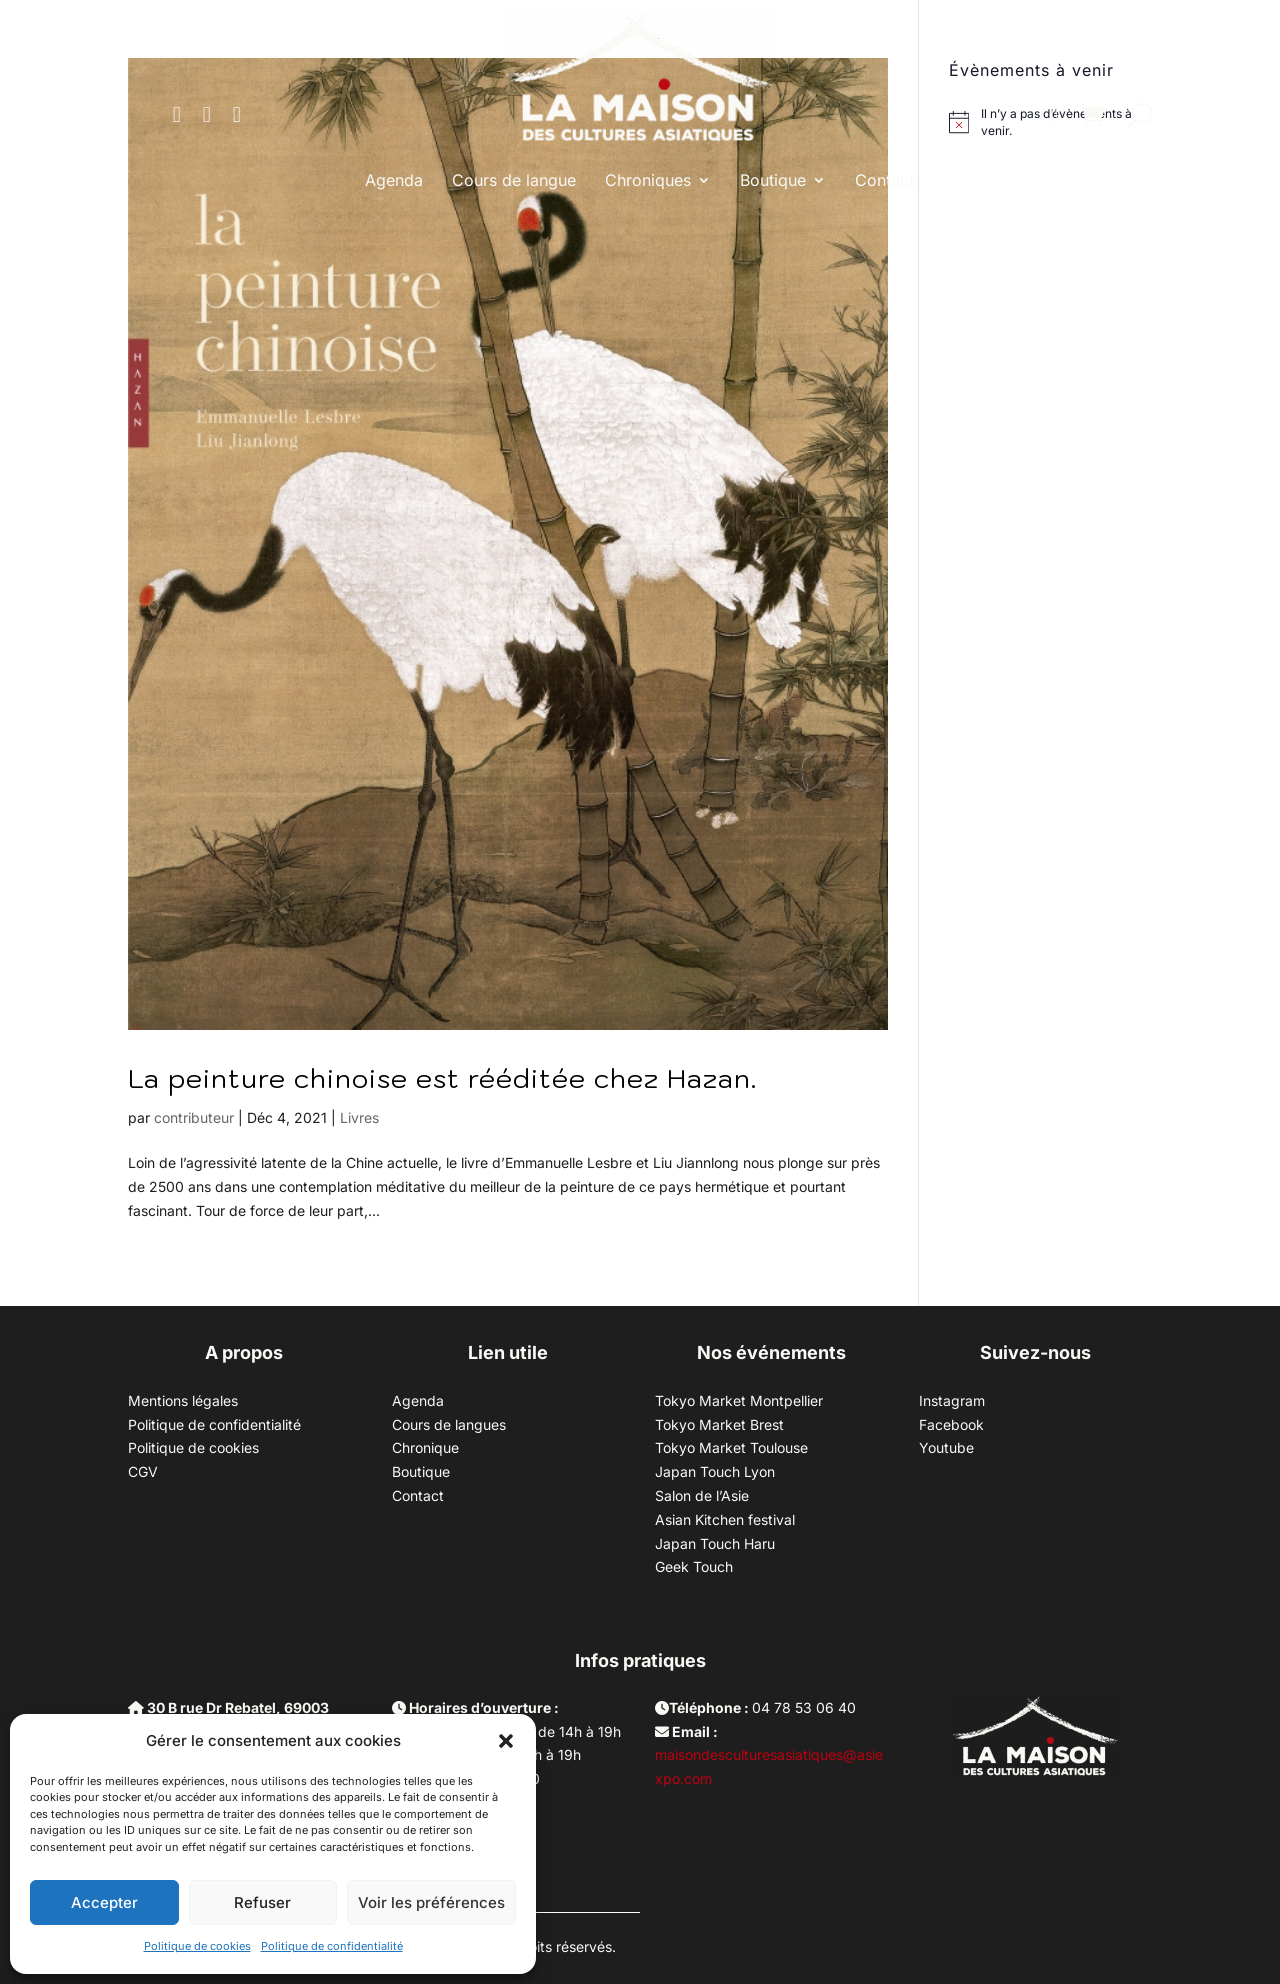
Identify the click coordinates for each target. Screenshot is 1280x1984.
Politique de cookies (197, 1946)
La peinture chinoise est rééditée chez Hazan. (442, 1078)
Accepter (104, 1902)
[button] (506, 1741)
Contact (884, 180)
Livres (359, 1117)
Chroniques (648, 180)
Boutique (773, 180)
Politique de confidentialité (332, 1946)
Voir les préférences (431, 1902)
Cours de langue (514, 180)
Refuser (262, 1902)
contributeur (194, 1117)
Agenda (394, 180)
